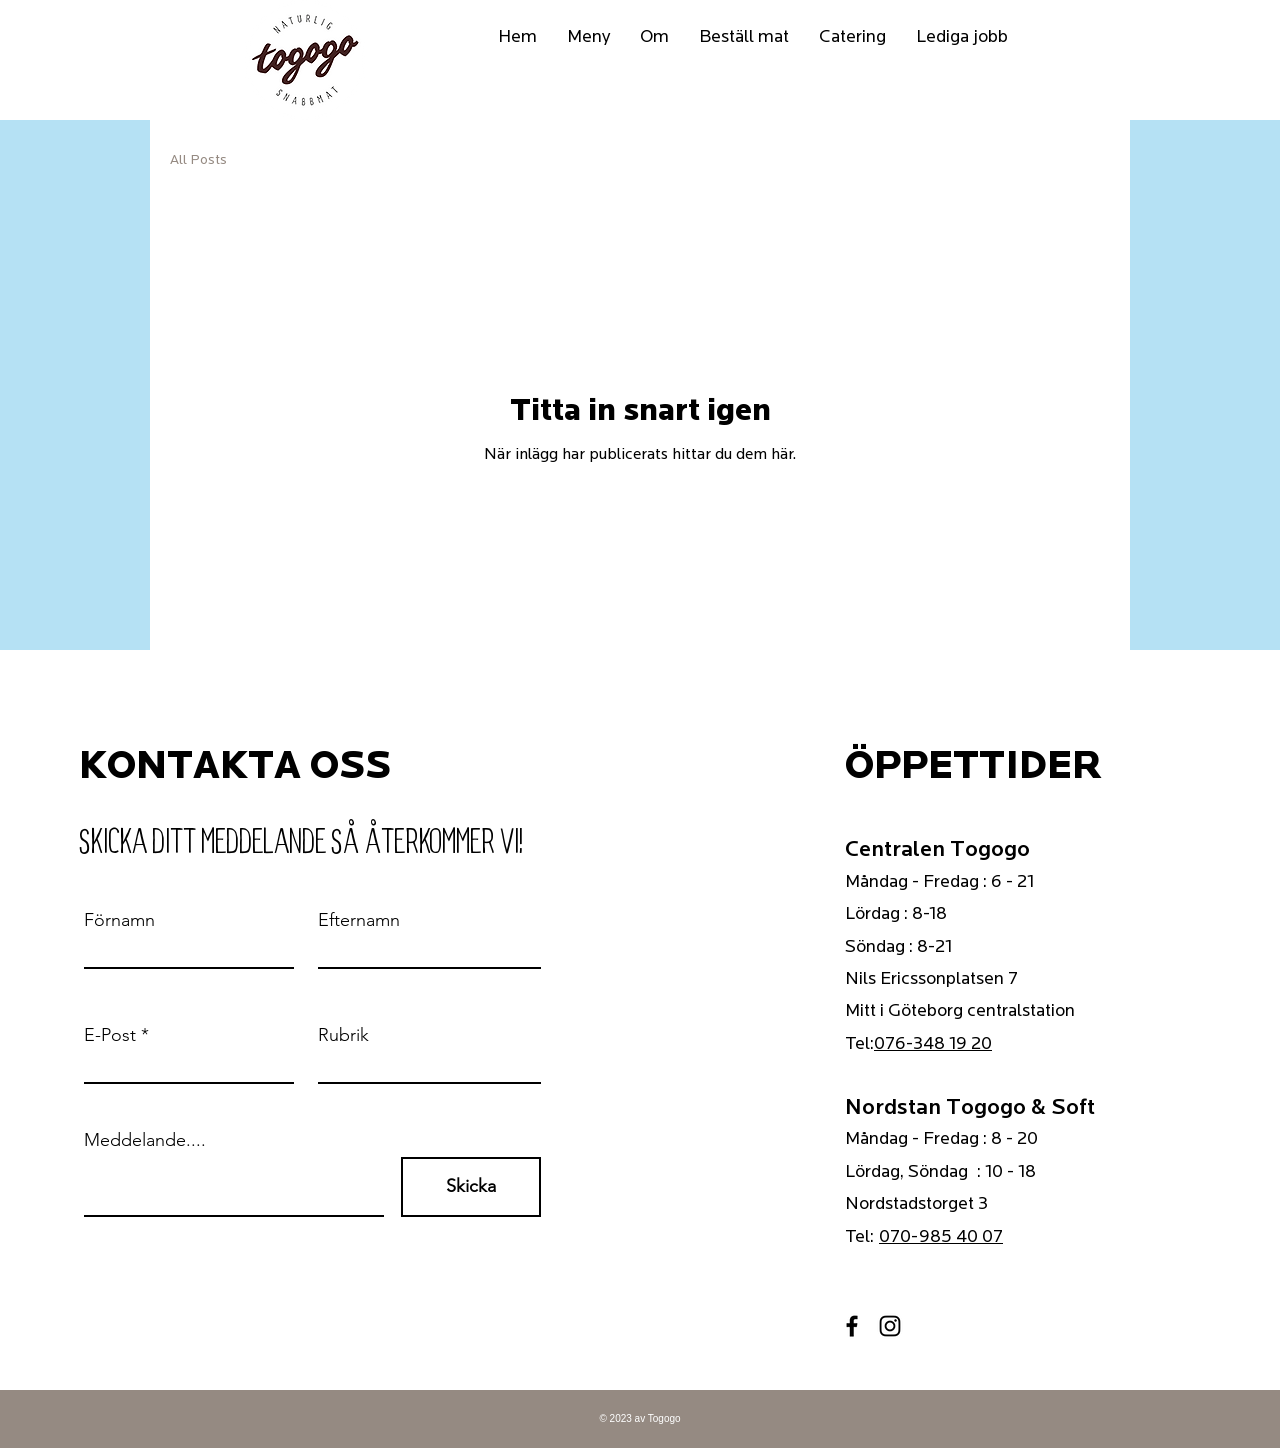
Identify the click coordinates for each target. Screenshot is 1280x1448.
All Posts (198, 159)
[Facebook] (852, 1326)
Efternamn (359, 920)
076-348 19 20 (933, 1043)
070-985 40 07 (941, 1236)
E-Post (110, 1035)
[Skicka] (471, 1187)
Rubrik (343, 1035)
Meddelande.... (145, 1140)
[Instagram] (890, 1326)
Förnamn (119, 920)
